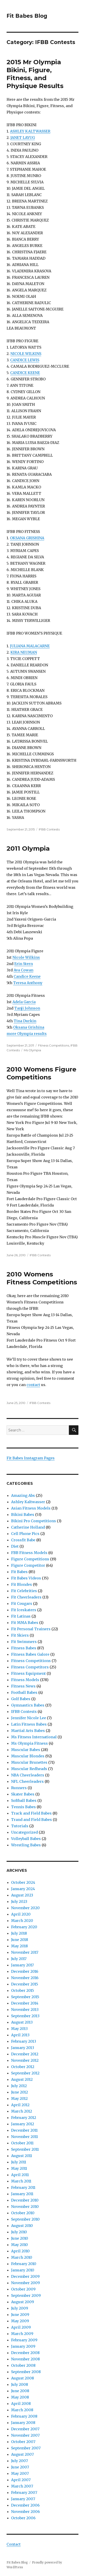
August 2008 (22, 2378)
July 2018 (19, 1933)
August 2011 (21, 2155)
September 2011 (25, 2149)
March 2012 (21, 2111)
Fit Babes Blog (27, 16)
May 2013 (19, 2028)
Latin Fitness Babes (29, 1724)
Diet (15, 1546)
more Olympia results (27, 1033)
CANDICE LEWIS (24, 360)
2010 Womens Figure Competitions (41, 1073)
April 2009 (21, 2327)
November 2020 (25, 1908)
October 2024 (23, 1882)
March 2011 (21, 2181)
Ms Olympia (32, 1050)
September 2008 (26, 2371)
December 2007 (25, 2429)
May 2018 (19, 1946)
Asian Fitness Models (31, 1508)
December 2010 (25, 2200)
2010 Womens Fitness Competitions (42, 1278)
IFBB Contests (49, 829)
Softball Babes (23, 1800)
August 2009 (22, 2302)
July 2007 (19, 2460)
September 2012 (25, 2073)
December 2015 (24, 1984)
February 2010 (23, 2263)
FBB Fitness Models (29, 1552)
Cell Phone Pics (25, 1533)
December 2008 (25, 2352)
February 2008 (24, 2416)
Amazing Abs (23, 1495)
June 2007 (20, 2467)
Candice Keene (27, 976)
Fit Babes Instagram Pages (31, 1458)
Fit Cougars (21, 1603)
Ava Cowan (23, 970)
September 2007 (26, 2448)
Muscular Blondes (27, 1756)
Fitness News (23, 1686)
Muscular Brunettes (29, 1762)
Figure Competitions (30, 1559)
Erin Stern (23, 963)
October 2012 (22, 2066)
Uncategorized (24, 1832)
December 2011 (24, 2130)
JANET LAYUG (22, 137)
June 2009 (20, 2314)
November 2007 (25, 2435)
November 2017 (24, 1952)
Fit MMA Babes (24, 1622)
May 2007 (20, 2473)
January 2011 (22, 2194)
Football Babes (24, 1692)
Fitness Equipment (28, 1673)
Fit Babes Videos (26, 1578)
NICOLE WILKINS (25, 353)
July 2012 (19, 2085)
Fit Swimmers (24, 1641)
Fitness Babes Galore (30, 1654)
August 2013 (22, 2022)
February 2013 (23, 2041)
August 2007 (22, 2454)
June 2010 (19, 2238)
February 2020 (24, 1927)
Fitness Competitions (53, 1045)
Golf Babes (20, 1699)
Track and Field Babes (31, 1813)
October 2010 (22, 2213)
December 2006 (25, 2505)
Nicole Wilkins (26, 957)
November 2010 (25, 2206)
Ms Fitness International (34, 1737)
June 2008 (20, 2391)
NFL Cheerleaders (27, 1781)
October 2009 (23, 2289)
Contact (14, 2544)
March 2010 (21, 2257)
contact (33, 1384)
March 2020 (22, 1920)
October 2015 (22, 1990)
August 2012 (22, 2079)
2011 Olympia (28, 848)
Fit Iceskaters (23, 1610)
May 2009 (20, 2321)
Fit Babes (19, 1571)
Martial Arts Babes (28, 1730)
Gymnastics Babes (27, 1705)
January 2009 (23, 2346)
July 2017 (19, 1958)
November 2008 (25, 2359)
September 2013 (25, 2016)
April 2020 (21, 1914)
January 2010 (22, 2270)
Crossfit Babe (23, 1540)
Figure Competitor (28, 1565)
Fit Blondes (21, 1584)
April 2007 (21, 2479)
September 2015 (25, 1997)
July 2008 (19, 2384)
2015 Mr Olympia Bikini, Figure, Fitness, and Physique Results (35, 74)
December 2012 (24, 2054)
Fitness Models (25, 1679)
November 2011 (24, 2136)
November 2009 (25, 2282)
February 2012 (23, 2117)
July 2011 (18, 2162)
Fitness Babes (23, 1648)
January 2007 (23, 2499)
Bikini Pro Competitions (33, 1521)
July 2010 (19, 2232)
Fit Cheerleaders (26, 1597)
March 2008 (22, 2410)
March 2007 (22, 2486)
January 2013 (22, 2047)
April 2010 (20, 2251)
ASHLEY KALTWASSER (30, 131)
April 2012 (20, 2105)
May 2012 (19, 2098)
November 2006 (25, 2511)
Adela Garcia (24, 1002)
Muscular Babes (25, 1749)
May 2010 (19, 2244)
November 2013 (25, 2009)
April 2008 (21, 2403)
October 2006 (23, 2518)
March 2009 (22, 2333)
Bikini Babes (22, 1514)
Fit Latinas (21, 1616)
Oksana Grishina (28, 1027)
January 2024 (23, 1888)
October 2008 (23, 2365)
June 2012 (19, 2092)
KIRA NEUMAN (23, 652)
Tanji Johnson (27, 1008)
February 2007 (24, 2492)
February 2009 (24, 2340)
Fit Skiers (20, 1635)
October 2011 (22, 2143)
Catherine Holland (28, 1527)
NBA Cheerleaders (27, 1775)
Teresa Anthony (27, 982)
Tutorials (19, 1826)
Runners (19, 1787)
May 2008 (20, 2397)
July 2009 (19, 2308)
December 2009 (25, 2276)
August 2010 (22, 2225)
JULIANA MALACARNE (30, 646)
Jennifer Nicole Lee (28, 1718)
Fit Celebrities (24, 1590)
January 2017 (22, 1965)
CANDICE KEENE (25, 372)
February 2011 (23, 2187)
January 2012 (22, 2124)
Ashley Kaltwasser (28, 1502)
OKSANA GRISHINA (27, 538)
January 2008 (23, 2422)
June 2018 (19, 1939)
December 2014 (24, 2003)
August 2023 (22, 1895)
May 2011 (19, 2168)
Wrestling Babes (26, 1845)
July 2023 (19, 1901)
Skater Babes (22, 1794)
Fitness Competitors (30, 1667)
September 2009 (26, 2295)
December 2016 (24, 1971)
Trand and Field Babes (31, 1819)
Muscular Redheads (29, 1768)
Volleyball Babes (26, 1838)
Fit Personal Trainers (31, 1629)
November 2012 (25, 2060)
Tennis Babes (23, 1807)
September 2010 (25, 2219)
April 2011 (20, 2174)
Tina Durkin (25, 1021)
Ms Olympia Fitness (29, 1743)
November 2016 (25, 1977)
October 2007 (23, 2441)
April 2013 (20, 2035)
